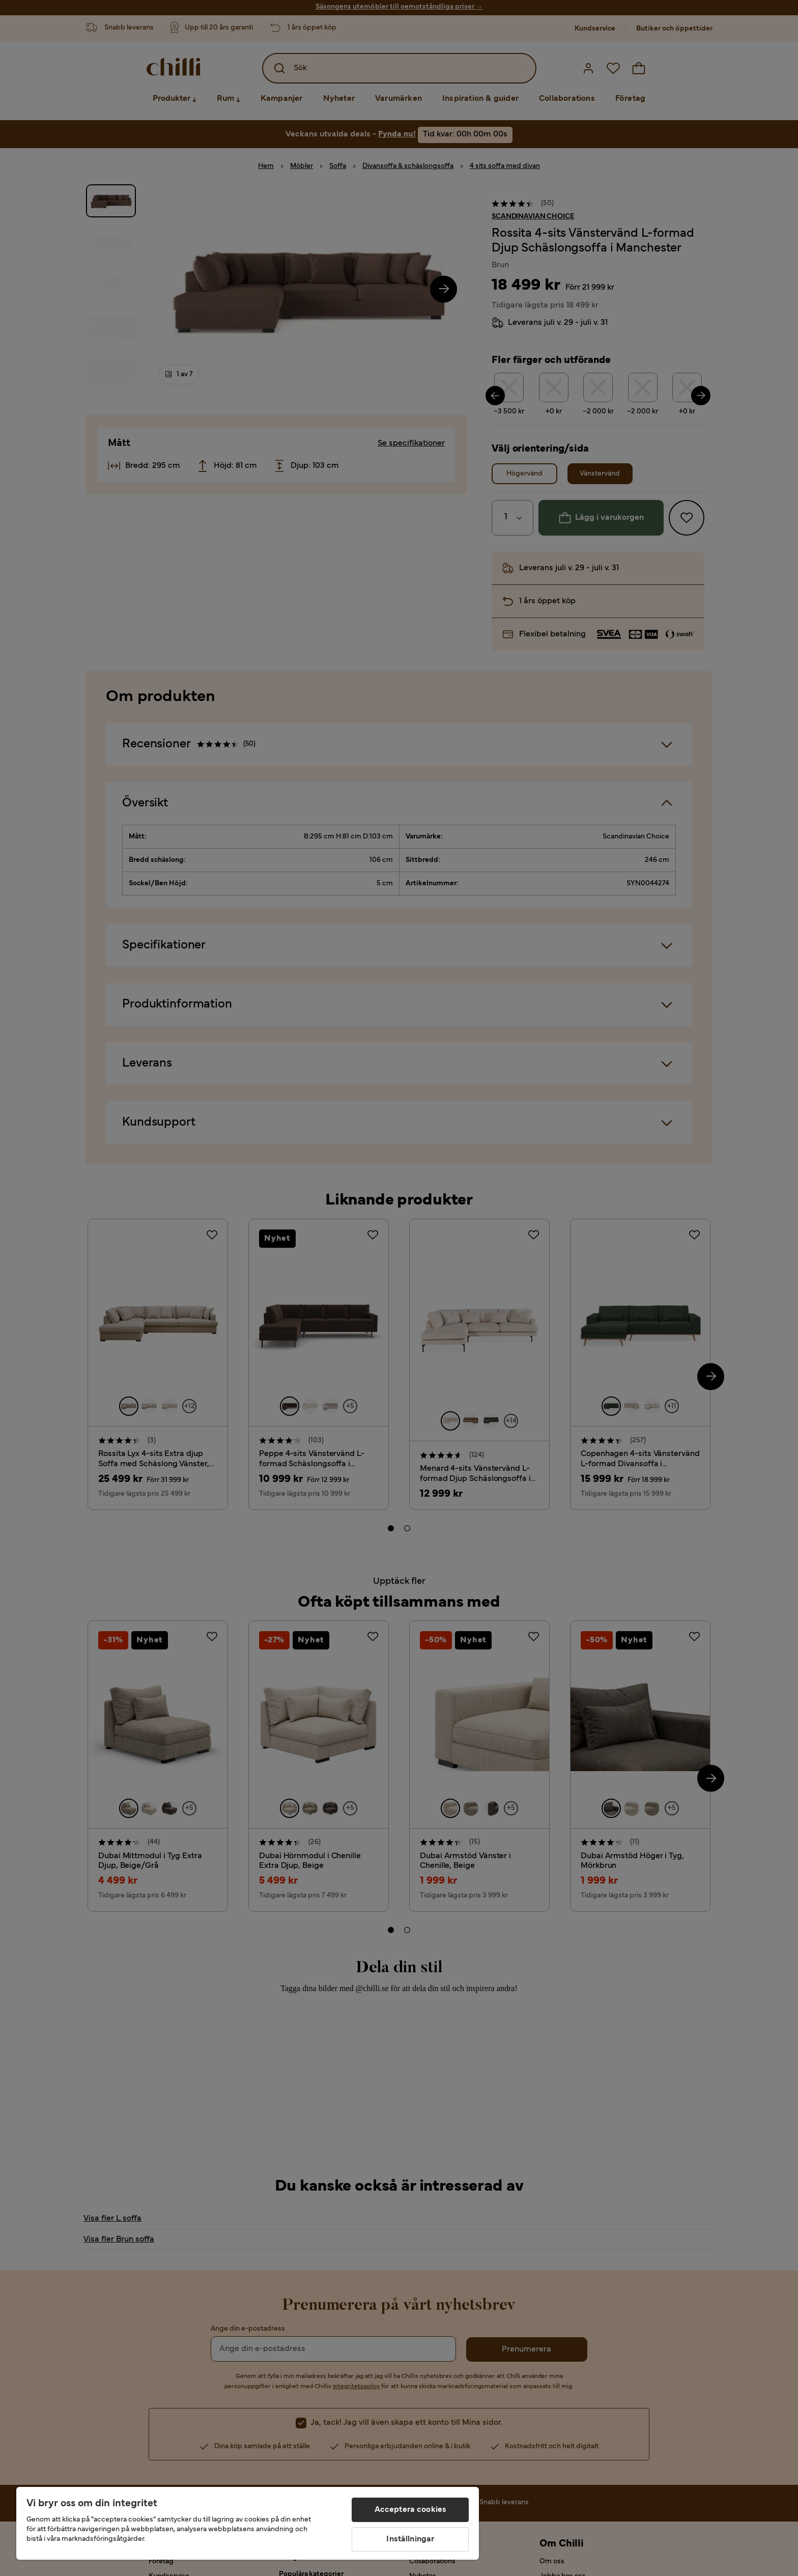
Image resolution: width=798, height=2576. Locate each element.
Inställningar (410, 2539)
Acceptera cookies (411, 2509)
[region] (247, 2523)
